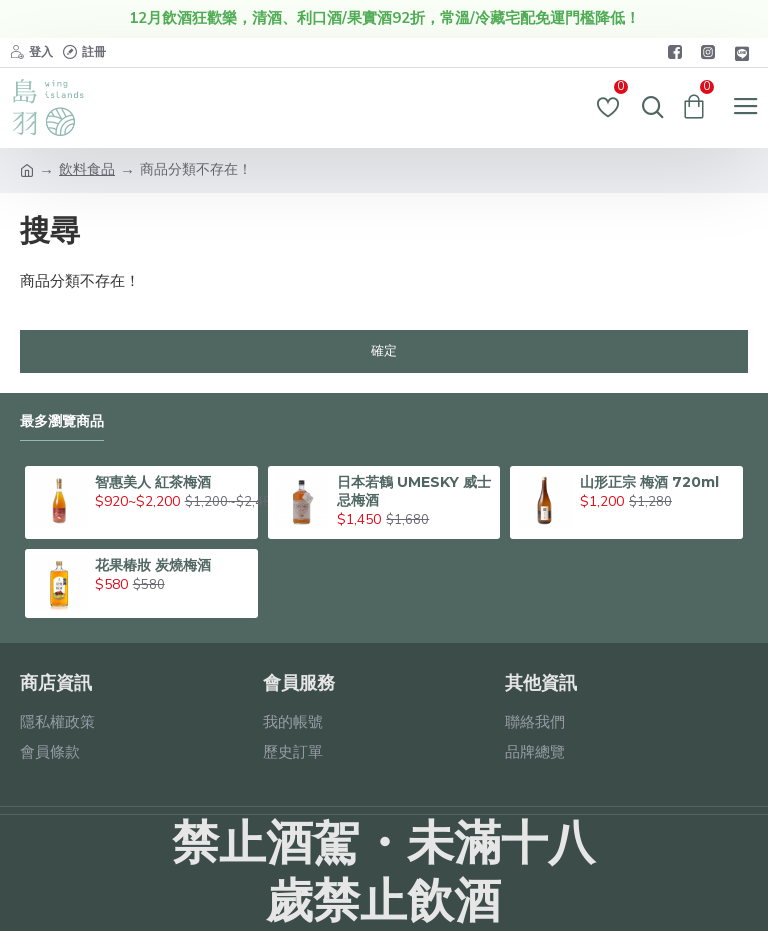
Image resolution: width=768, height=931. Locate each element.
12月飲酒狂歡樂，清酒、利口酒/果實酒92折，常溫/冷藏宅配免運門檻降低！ (384, 18)
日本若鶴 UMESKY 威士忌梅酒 (414, 491)
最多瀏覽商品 (62, 421)
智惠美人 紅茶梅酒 (153, 482)
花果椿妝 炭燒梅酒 (153, 565)
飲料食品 (87, 169)
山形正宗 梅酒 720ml (649, 482)
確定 (384, 351)
